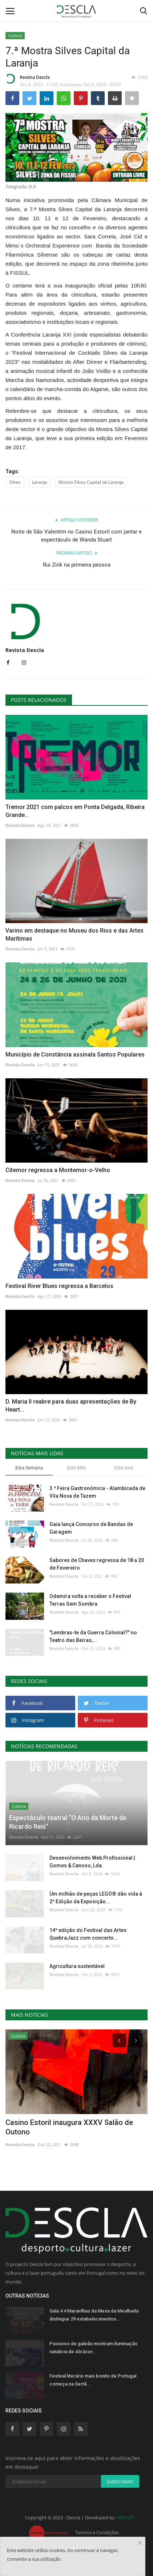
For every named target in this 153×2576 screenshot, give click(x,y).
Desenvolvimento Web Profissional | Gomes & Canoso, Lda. (92, 1861)
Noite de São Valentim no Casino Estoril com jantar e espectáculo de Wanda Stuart (76, 535)
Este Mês (76, 1467)
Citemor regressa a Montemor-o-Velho (57, 1170)
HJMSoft (125, 2517)
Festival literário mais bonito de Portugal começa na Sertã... (92, 2380)
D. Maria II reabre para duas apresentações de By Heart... (70, 1405)
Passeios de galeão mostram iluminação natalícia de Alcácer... (93, 2347)
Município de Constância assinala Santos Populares (75, 1054)
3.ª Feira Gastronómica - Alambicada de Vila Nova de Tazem (97, 1492)
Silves (15, 482)
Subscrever (120, 2481)
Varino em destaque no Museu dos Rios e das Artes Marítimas (74, 934)
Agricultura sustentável (77, 1966)
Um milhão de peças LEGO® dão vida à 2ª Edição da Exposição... (95, 1897)
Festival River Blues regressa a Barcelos (59, 1286)
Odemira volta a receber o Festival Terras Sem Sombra (90, 1600)
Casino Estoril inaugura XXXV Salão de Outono (69, 2127)
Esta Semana (29, 1467)
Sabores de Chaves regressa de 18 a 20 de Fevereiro (96, 1564)
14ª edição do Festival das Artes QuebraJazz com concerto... (87, 1934)
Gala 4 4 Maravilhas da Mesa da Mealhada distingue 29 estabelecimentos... (93, 2315)
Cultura (15, 35)
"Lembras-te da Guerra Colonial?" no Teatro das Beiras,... (93, 1636)
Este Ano (123, 1467)
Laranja (39, 482)
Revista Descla (27, 78)
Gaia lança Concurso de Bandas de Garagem (91, 1528)
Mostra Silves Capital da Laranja (91, 482)
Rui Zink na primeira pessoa (76, 565)
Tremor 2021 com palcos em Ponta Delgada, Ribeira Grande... (75, 811)
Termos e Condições (97, 2532)
